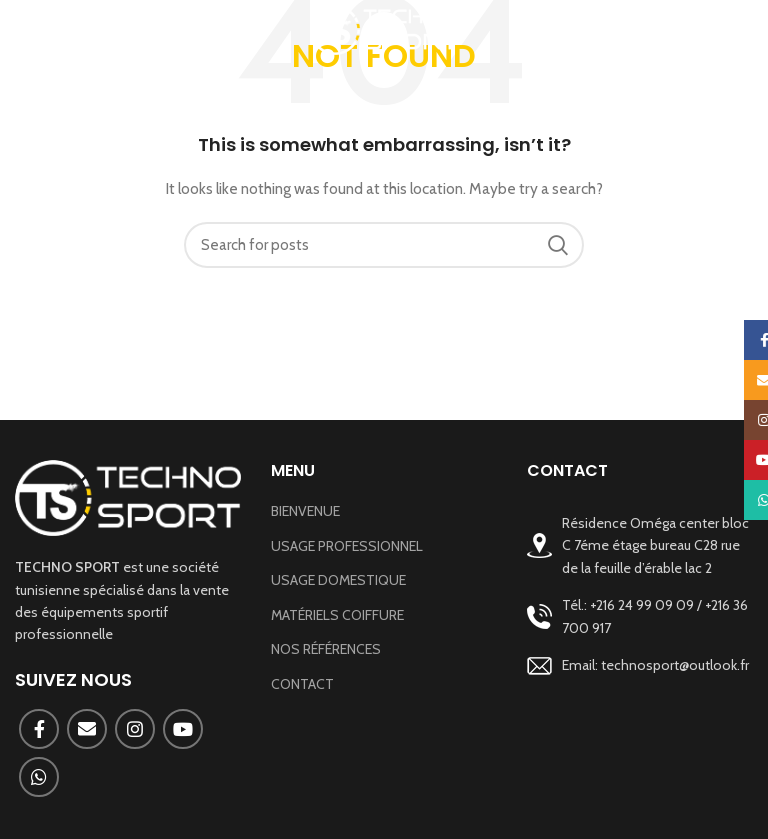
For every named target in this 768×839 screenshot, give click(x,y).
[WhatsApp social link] (39, 777)
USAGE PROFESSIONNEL (347, 546)
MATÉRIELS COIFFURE (337, 615)
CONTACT (302, 684)
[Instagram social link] (135, 729)
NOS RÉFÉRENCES (326, 649)
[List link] (640, 616)
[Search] (384, 245)
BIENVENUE (305, 511)
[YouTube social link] (183, 729)
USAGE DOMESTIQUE (338, 580)
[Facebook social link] (39, 729)
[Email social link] (87, 729)
